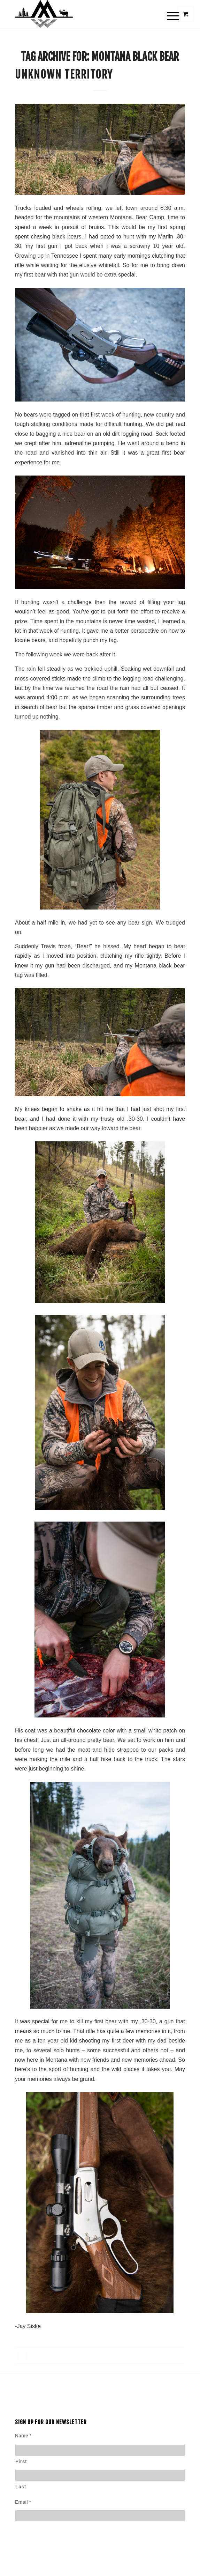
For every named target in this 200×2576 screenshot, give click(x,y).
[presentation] (68, 2553)
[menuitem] (171, 15)
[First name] (100, 2450)
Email (23, 2502)
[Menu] (167, 15)
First (21, 2461)
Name (23, 2435)
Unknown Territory (64, 74)
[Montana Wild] (83, 14)
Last (20, 2486)
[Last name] (100, 2476)
